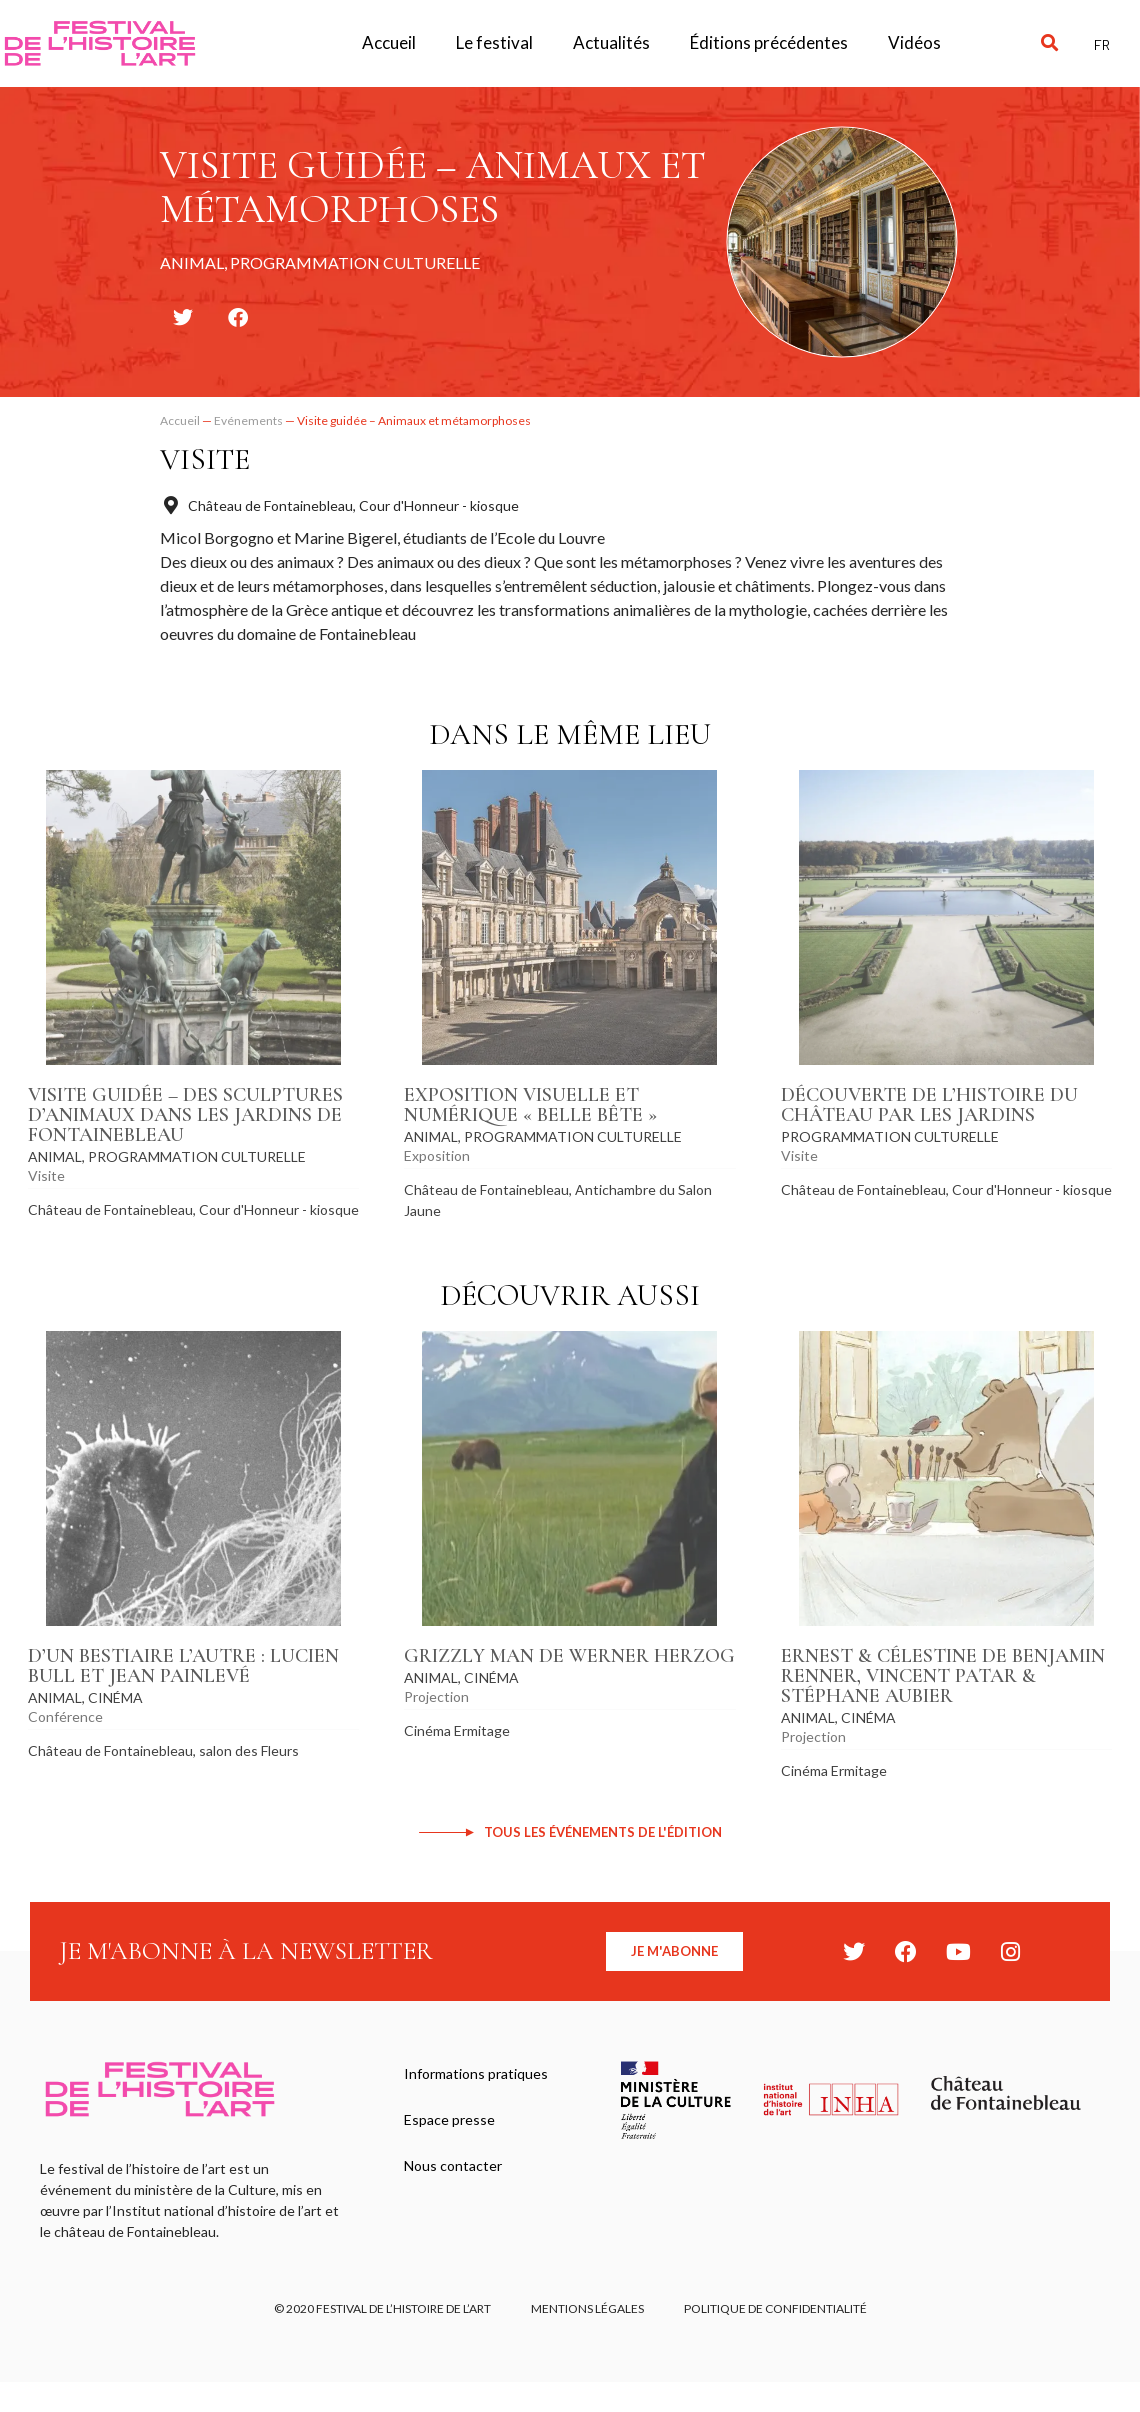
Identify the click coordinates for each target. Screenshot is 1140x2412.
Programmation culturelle (197, 1156)
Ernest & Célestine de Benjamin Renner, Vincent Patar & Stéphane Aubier (943, 1676)
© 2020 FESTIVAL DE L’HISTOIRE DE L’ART (382, 2308)
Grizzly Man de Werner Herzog (569, 1656)
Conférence (65, 1716)
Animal (55, 1156)
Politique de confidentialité (775, 2308)
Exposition (437, 1155)
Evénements (248, 420)
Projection (436, 1696)
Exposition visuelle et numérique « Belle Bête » (530, 1105)
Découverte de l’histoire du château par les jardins (929, 1105)
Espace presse (449, 2119)
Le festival (494, 42)
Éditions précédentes (769, 42)
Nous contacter (453, 2165)
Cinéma (115, 1697)
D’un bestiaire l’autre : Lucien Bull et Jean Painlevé (183, 1666)
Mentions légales (587, 2308)
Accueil (389, 42)
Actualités (611, 42)
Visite (205, 459)
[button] (1050, 43)
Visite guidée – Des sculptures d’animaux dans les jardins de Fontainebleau (185, 1115)
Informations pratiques (476, 2073)
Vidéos (914, 42)
